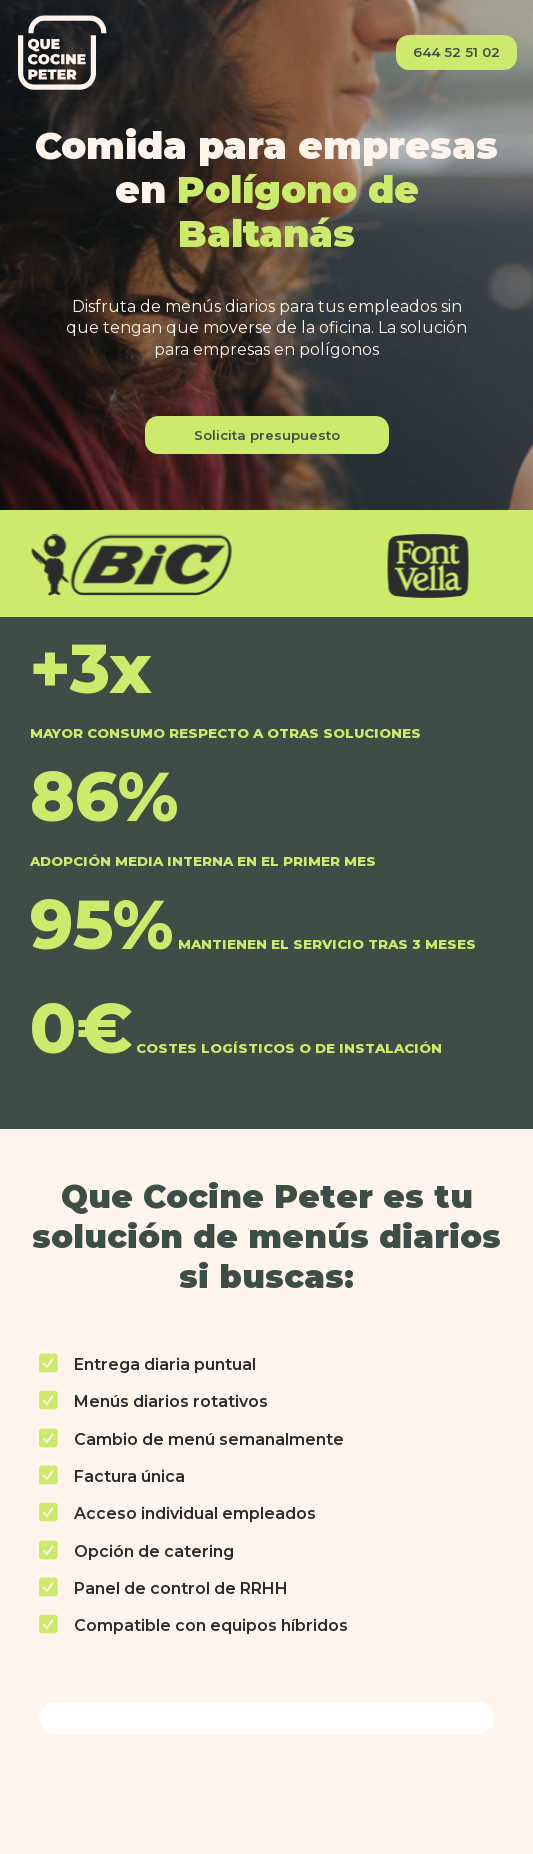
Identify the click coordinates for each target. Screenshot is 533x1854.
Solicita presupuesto (267, 435)
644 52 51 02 (456, 52)
